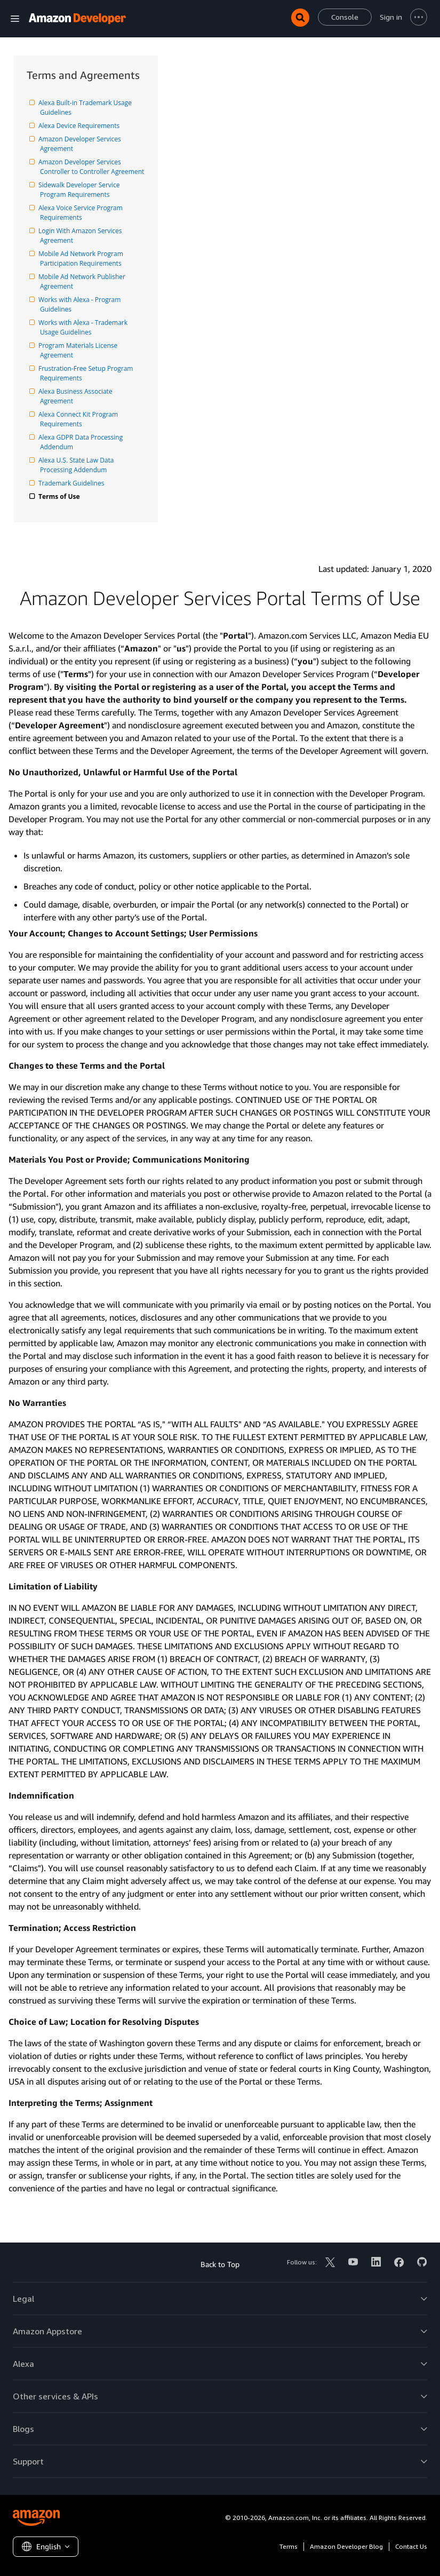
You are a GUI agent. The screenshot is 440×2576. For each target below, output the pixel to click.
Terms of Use (60, 496)
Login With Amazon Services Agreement (82, 235)
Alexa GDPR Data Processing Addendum (82, 442)
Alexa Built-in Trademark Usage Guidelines (86, 107)
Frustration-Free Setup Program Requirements (87, 373)
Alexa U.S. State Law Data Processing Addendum (78, 465)
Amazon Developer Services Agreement (81, 143)
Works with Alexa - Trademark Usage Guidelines (84, 327)
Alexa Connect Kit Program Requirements (79, 419)
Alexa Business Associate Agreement (77, 396)
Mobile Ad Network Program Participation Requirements (82, 258)
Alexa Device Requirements (79, 125)
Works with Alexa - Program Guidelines (81, 304)
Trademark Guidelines (72, 483)
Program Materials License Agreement (79, 350)
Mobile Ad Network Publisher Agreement (83, 281)
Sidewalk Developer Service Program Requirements (81, 189)
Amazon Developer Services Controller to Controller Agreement (92, 166)
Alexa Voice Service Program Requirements (82, 212)
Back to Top (220, 2264)
